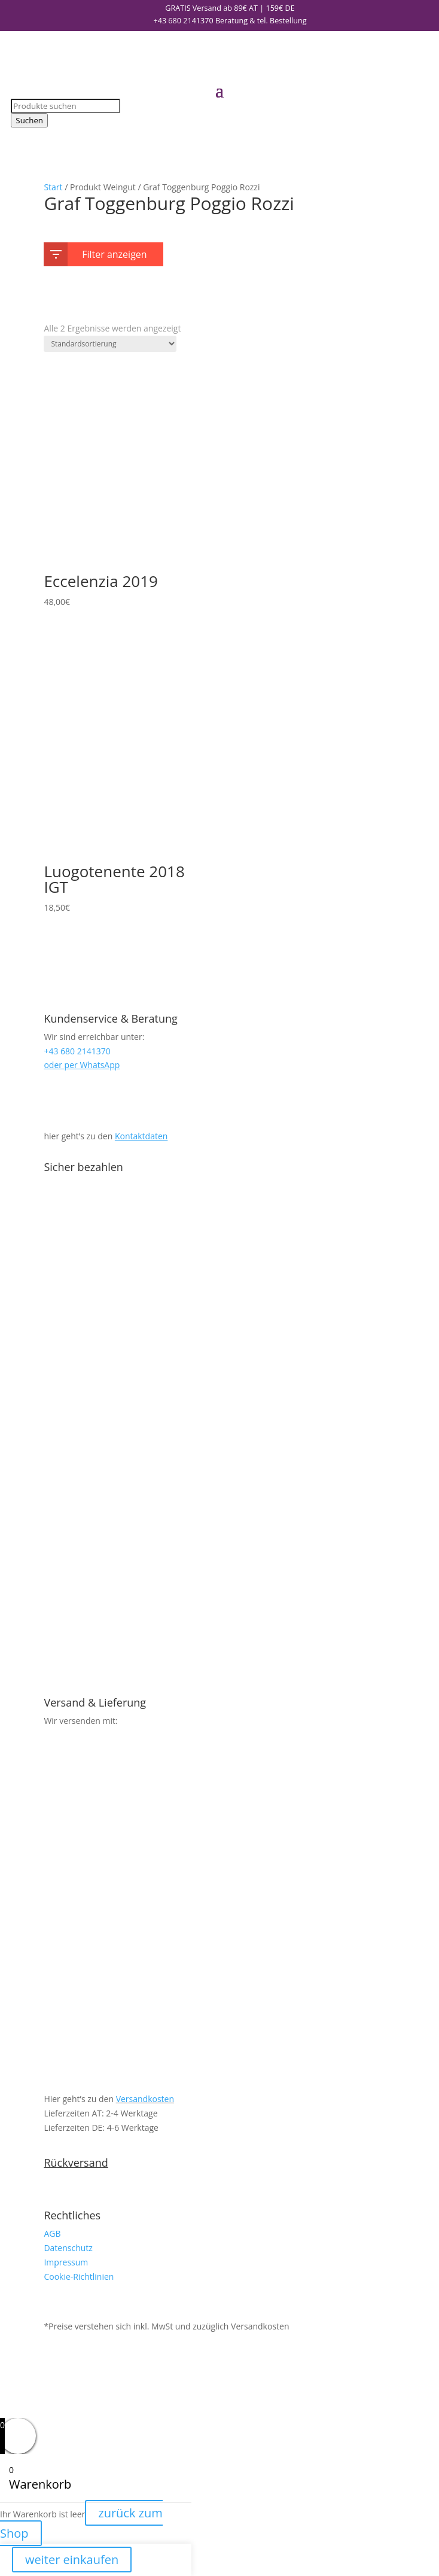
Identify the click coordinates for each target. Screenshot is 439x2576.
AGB (52, 2233)
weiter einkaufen (71, 2559)
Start (53, 187)
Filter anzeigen (98, 252)
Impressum (66, 2262)
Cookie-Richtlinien (79, 2276)
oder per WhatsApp (82, 1064)
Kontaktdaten (141, 1136)
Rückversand (76, 2162)
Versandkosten (145, 2098)
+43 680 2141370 (183, 21)
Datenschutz (68, 2247)
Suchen (29, 120)
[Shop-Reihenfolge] (110, 344)
